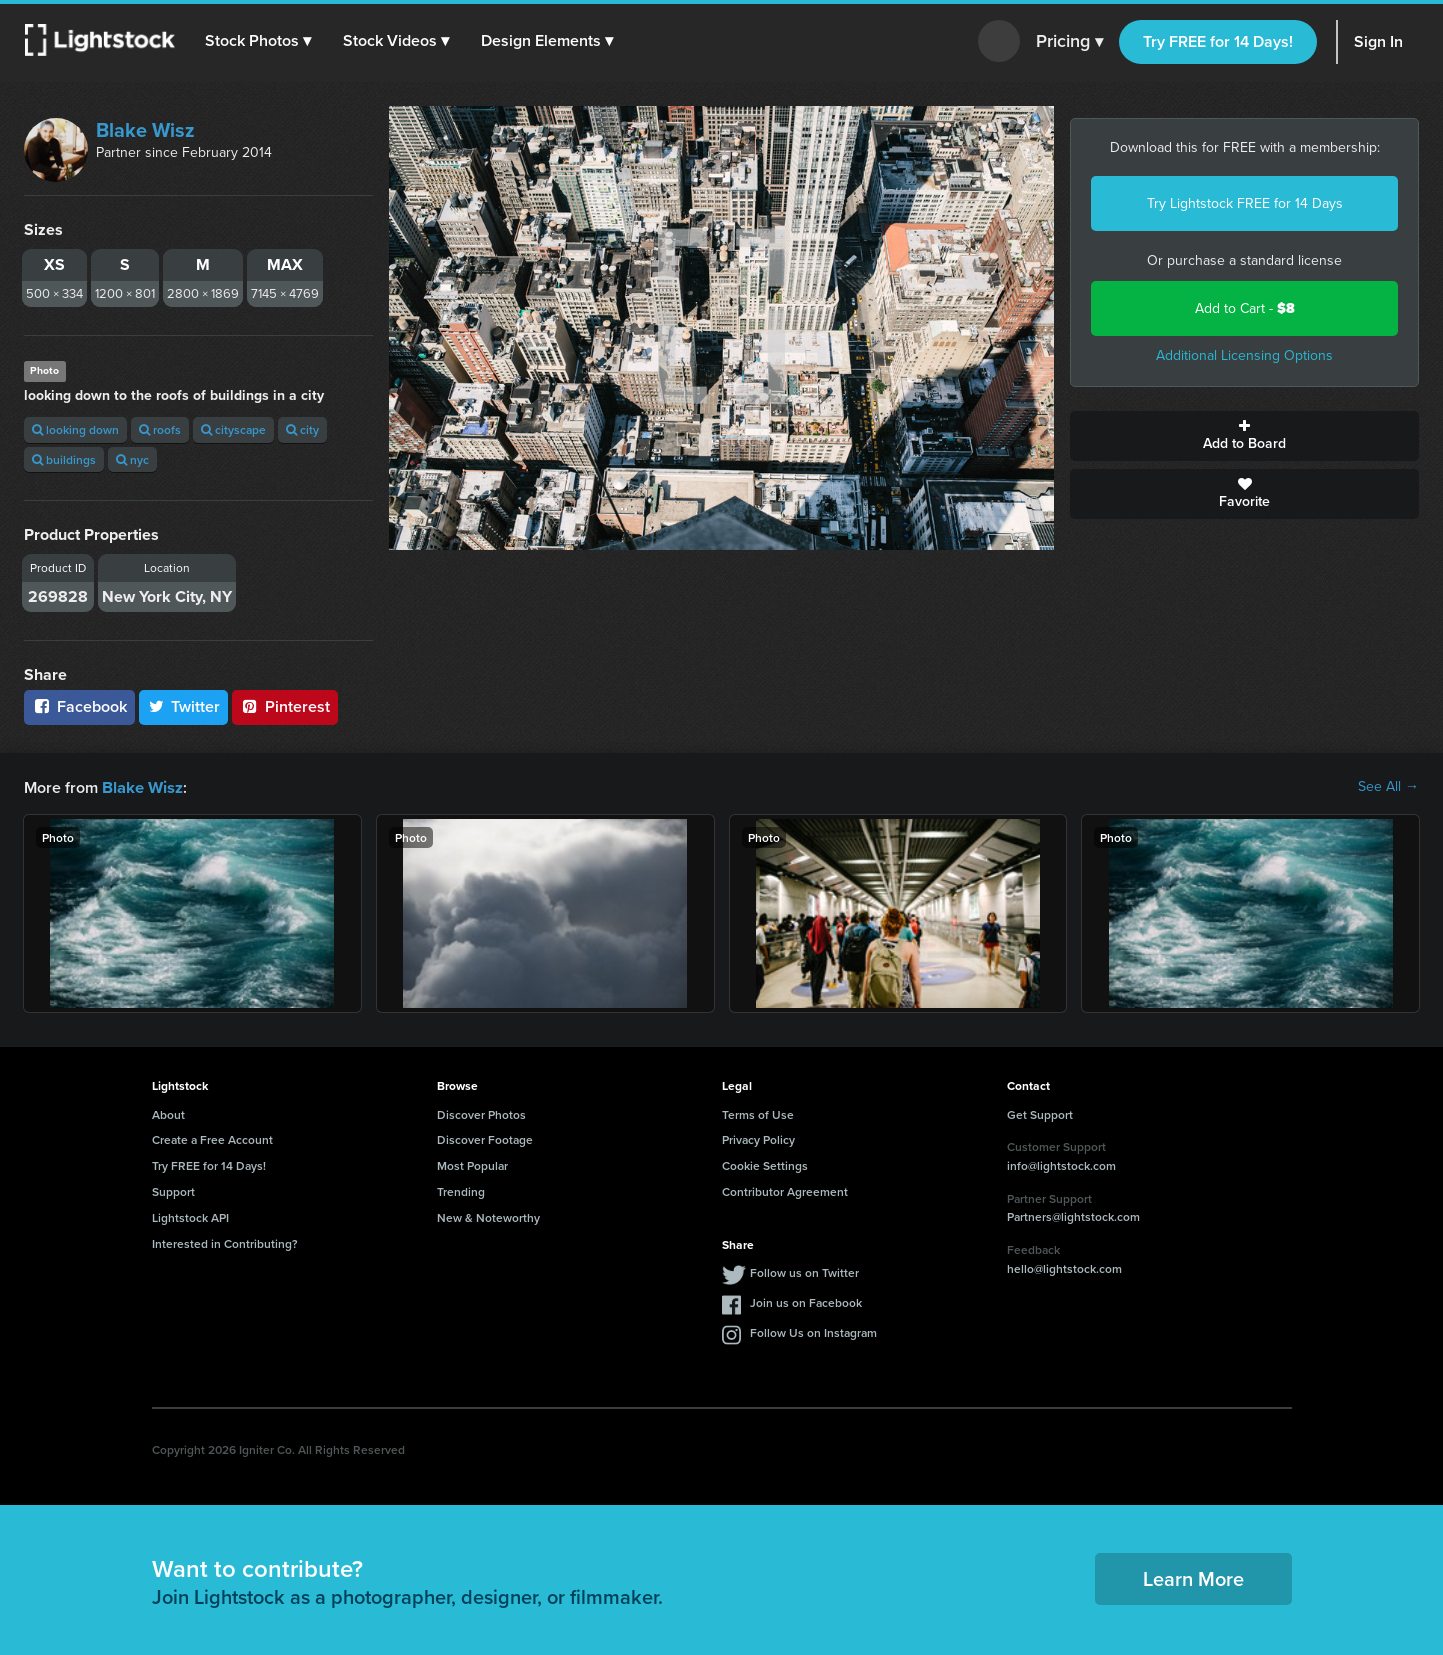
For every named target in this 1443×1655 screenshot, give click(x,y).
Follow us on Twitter (804, 1271)
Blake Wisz (145, 130)
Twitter (184, 706)
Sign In (1378, 41)
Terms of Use (758, 1113)
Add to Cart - (1245, 308)
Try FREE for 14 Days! (1218, 41)
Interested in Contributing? (225, 1242)
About (168, 1113)
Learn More (1193, 1577)
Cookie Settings (765, 1164)
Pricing (1069, 42)
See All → (1388, 787)
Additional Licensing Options (1244, 355)
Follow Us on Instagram (813, 1331)
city (302, 429)
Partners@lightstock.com (1073, 1215)
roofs (160, 429)
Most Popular (472, 1164)
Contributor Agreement (785, 1190)
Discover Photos (481, 1113)
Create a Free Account (212, 1138)
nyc (132, 459)
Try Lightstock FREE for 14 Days (1245, 203)
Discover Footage (485, 1138)
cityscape (233, 429)
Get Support (1040, 1113)
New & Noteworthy (488, 1216)
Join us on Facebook (806, 1301)
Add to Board (1244, 436)
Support (173, 1190)
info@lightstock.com (1061, 1164)
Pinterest (285, 706)
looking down (75, 429)
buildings (64, 459)
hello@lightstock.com (1064, 1267)
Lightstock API (190, 1216)
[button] (259, 41)
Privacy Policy (758, 1138)
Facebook (79, 706)
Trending (461, 1190)
